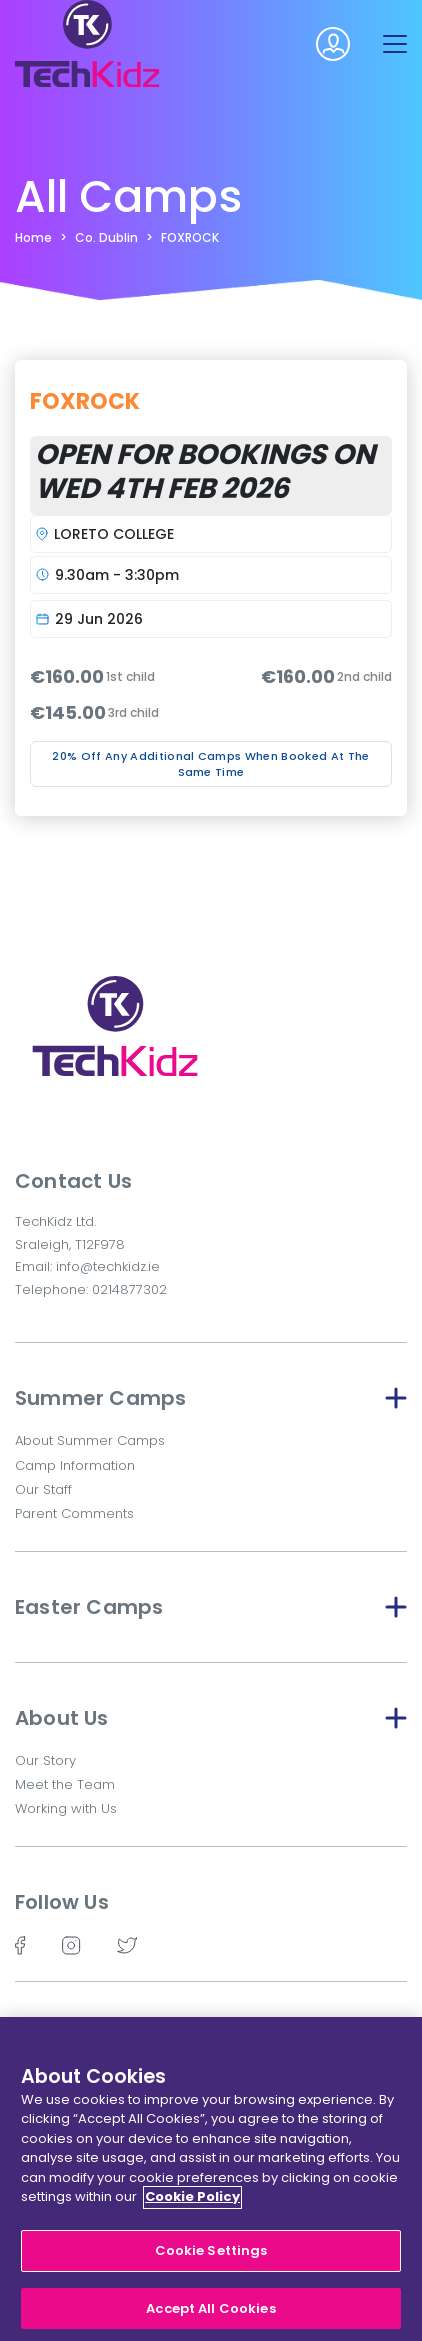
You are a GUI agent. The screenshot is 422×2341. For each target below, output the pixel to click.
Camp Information (75, 1465)
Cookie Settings (211, 2256)
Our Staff (43, 1489)
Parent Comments (74, 1513)
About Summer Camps (90, 1440)
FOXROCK (190, 237)
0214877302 (129, 1289)
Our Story (45, 1760)
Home (33, 237)
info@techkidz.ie (108, 1266)
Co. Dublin (106, 237)
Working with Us (66, 1808)
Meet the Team (65, 1784)
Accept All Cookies (210, 2314)
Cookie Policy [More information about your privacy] (192, 2203)
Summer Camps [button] (211, 1398)
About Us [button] (211, 1718)
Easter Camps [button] (211, 1607)
